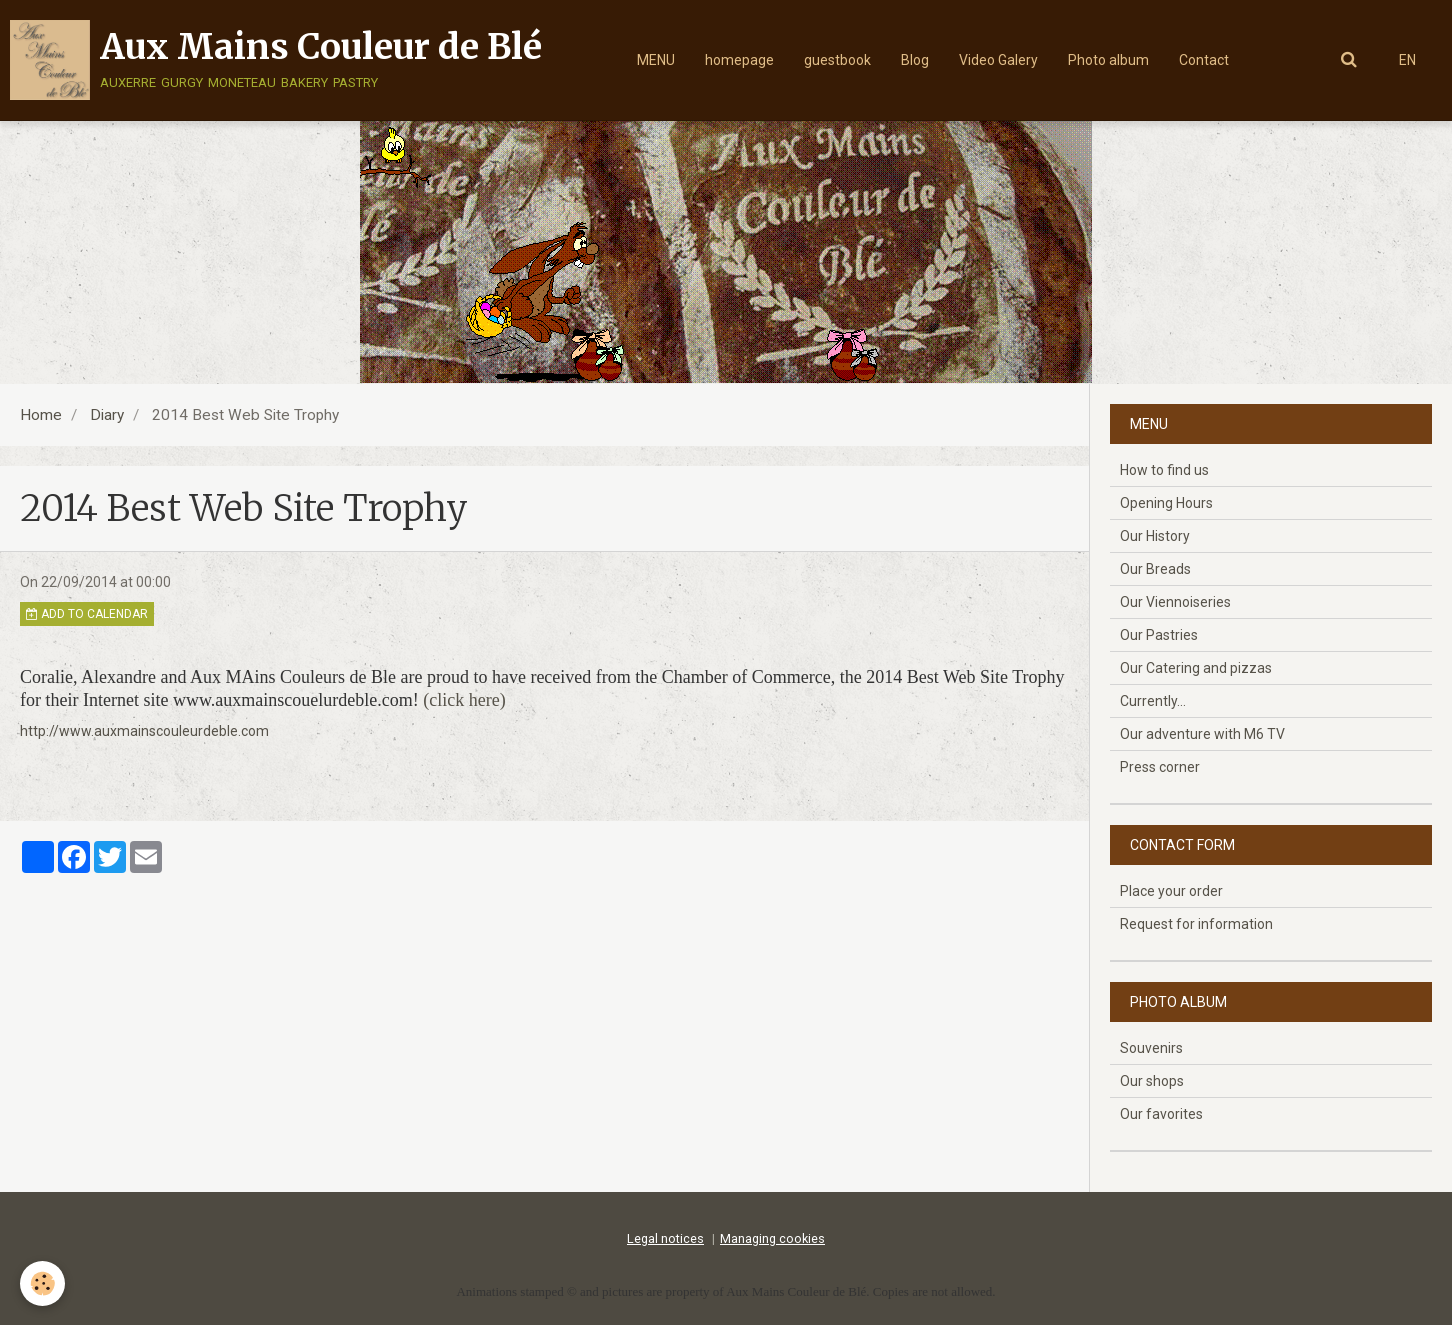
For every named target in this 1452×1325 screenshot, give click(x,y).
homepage (739, 60)
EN (1407, 60)
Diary (107, 415)
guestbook (837, 60)
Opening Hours (1166, 503)
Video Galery (998, 60)
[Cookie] (42, 1283)
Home (41, 415)
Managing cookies (772, 1238)
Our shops (1152, 1081)
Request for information (1196, 924)
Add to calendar (87, 614)
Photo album (1108, 60)
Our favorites (1161, 1114)
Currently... (1153, 701)
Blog (915, 60)
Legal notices (665, 1238)
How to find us (1164, 470)
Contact (1204, 60)
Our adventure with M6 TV (1202, 734)
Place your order (1171, 891)
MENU (656, 60)
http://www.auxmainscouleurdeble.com (144, 731)
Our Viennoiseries (1175, 602)
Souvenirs (1151, 1048)
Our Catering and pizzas (1196, 668)
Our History (1155, 536)
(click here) (464, 700)
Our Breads (1155, 569)
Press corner (1160, 767)
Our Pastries (1159, 635)
